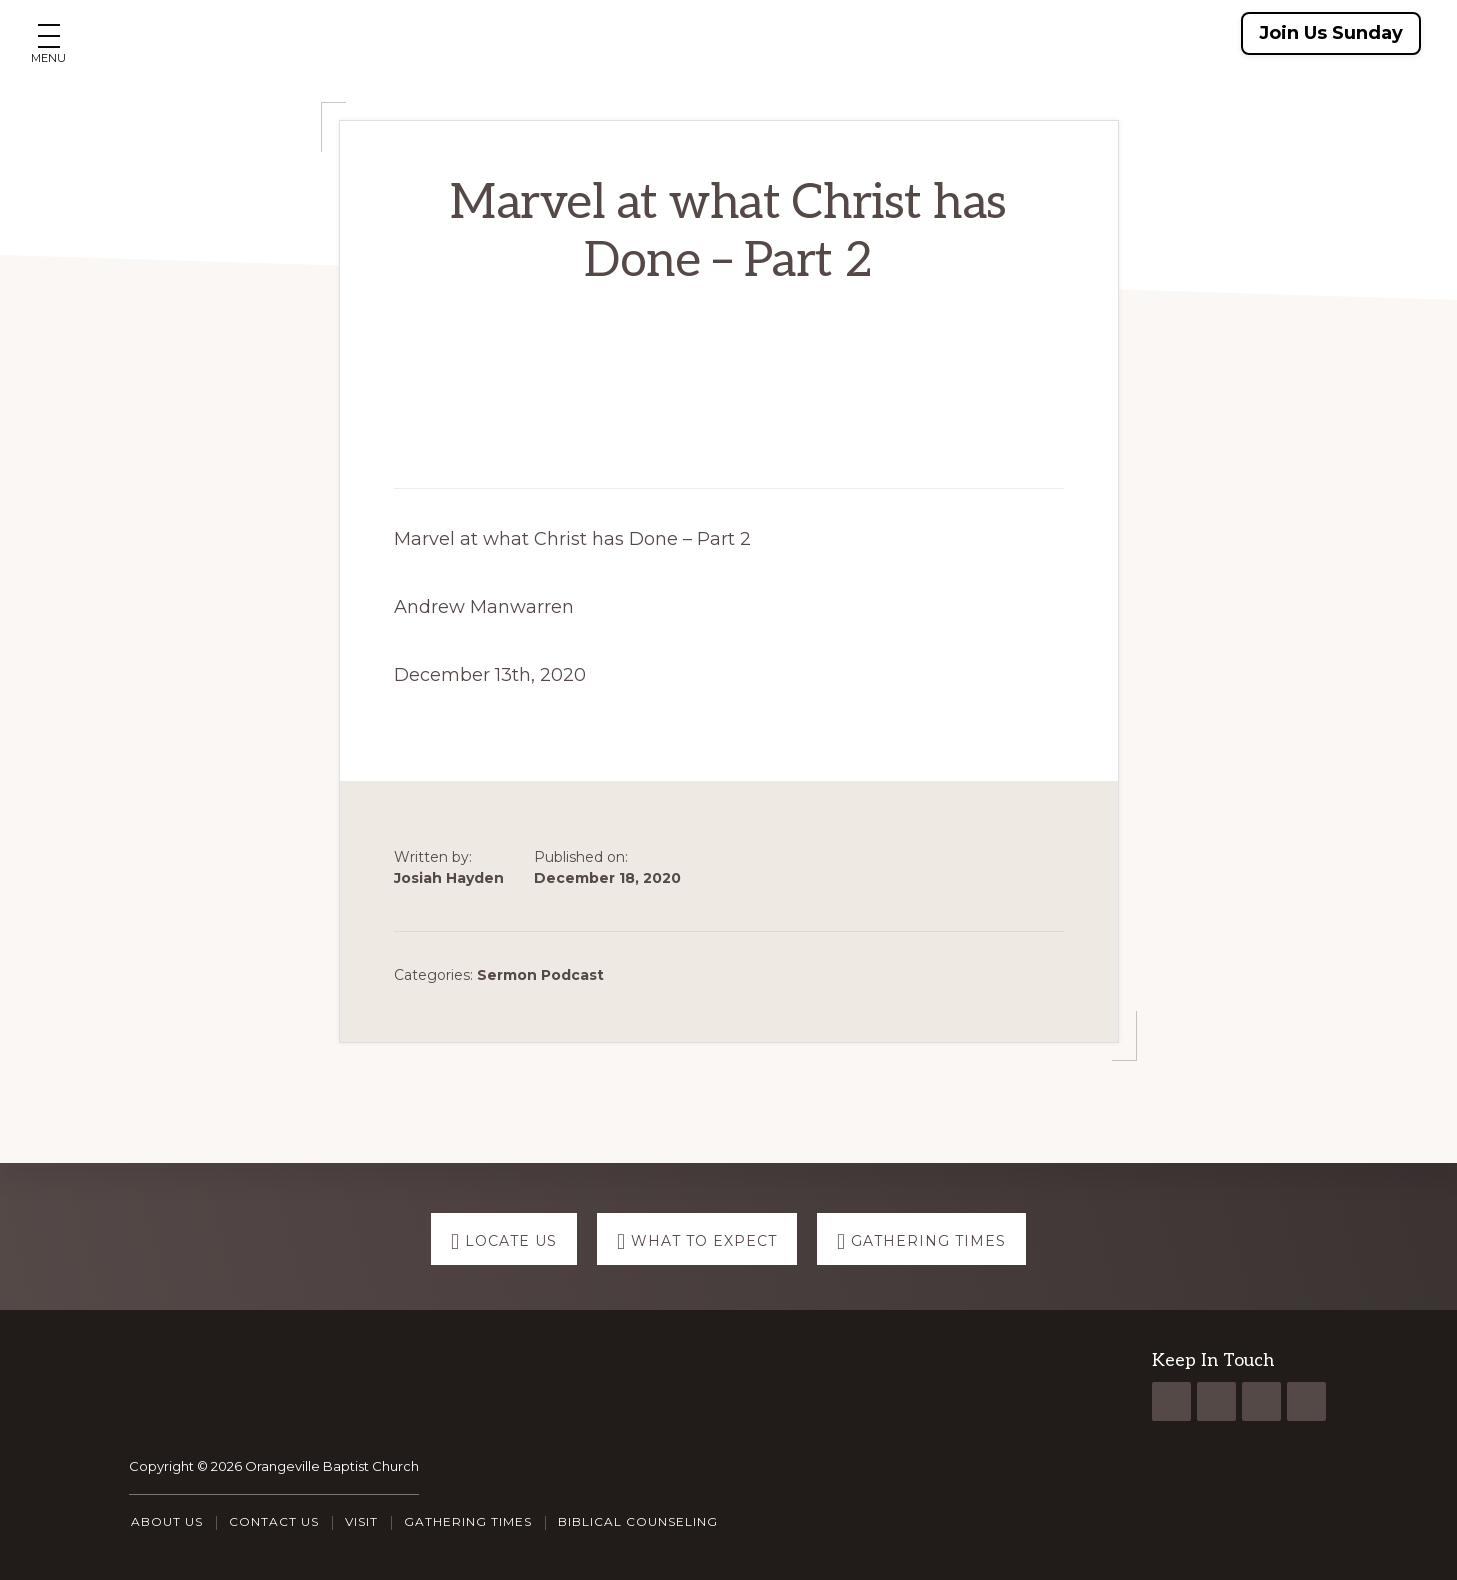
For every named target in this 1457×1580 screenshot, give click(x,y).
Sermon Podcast (540, 975)
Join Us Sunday (1331, 33)
